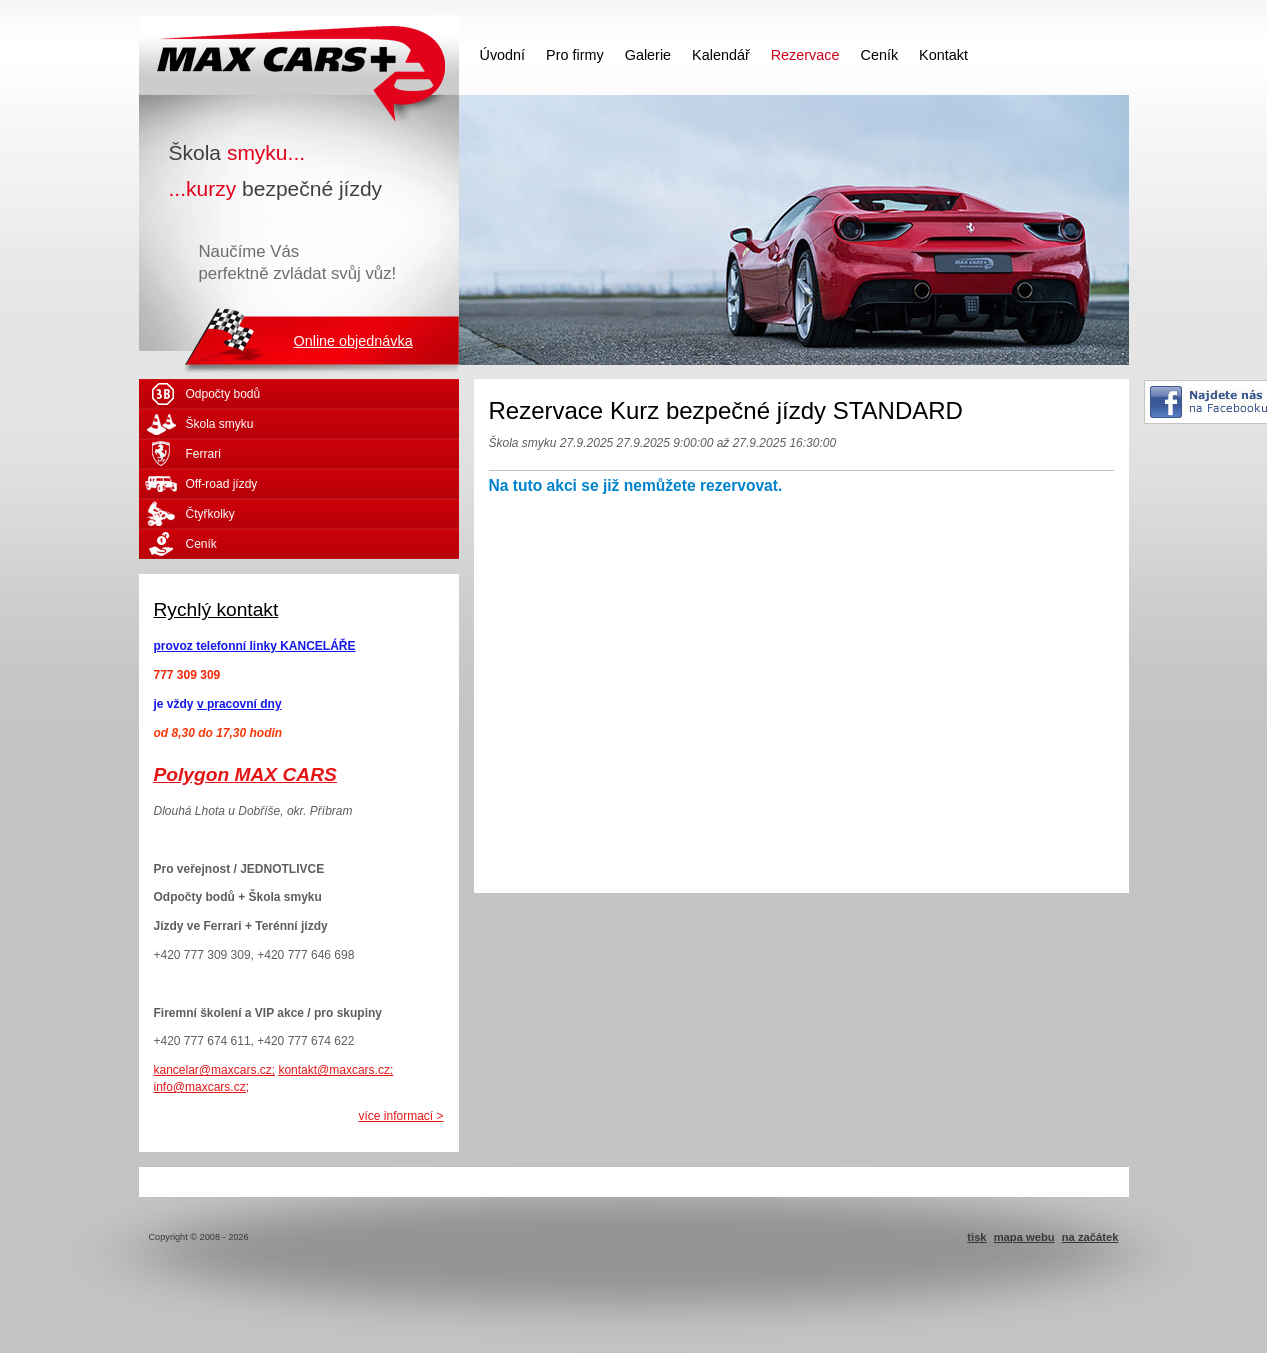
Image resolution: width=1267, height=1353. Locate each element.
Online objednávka (353, 341)
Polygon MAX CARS (245, 774)
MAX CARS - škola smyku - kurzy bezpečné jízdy (299, 55)
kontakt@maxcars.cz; (335, 1070)
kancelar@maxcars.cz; (215, 1070)
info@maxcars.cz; (202, 1087)
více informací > (400, 1116)
